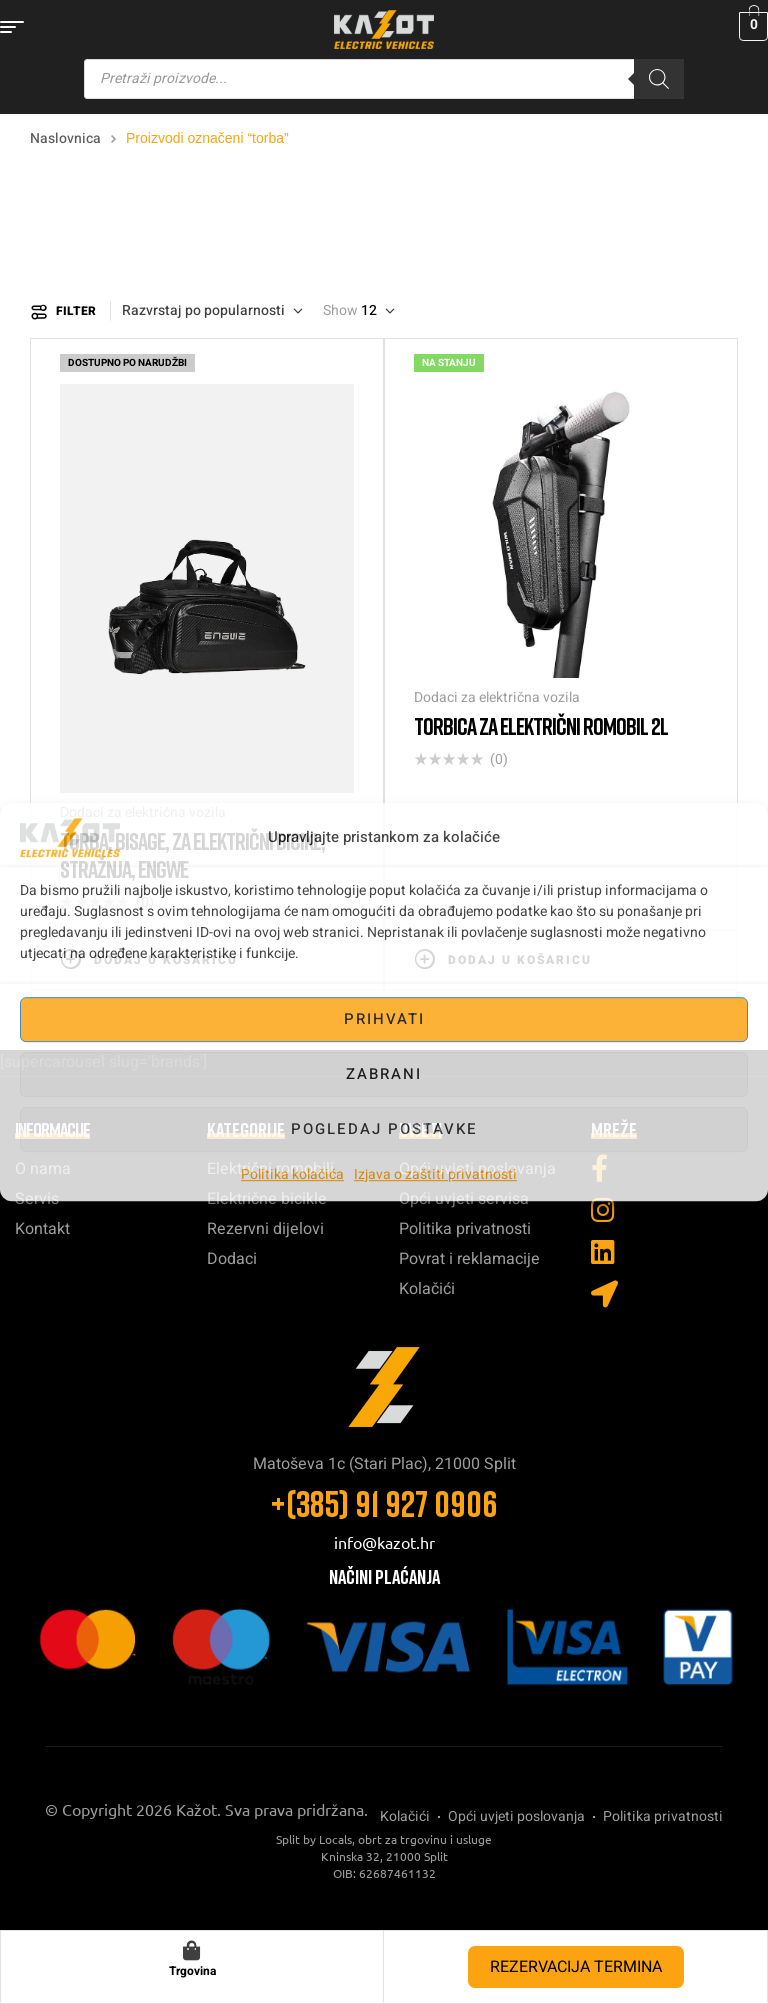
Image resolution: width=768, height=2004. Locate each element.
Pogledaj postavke (384, 1129)
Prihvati (384, 1019)
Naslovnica (65, 138)
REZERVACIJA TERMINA (576, 1967)
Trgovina (192, 1971)
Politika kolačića (292, 1174)
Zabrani (384, 1074)
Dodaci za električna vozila (497, 697)
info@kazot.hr (384, 1542)
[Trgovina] (192, 1951)
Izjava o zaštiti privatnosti (435, 1174)
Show (340, 311)
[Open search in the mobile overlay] (384, 79)
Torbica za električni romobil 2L (541, 725)
